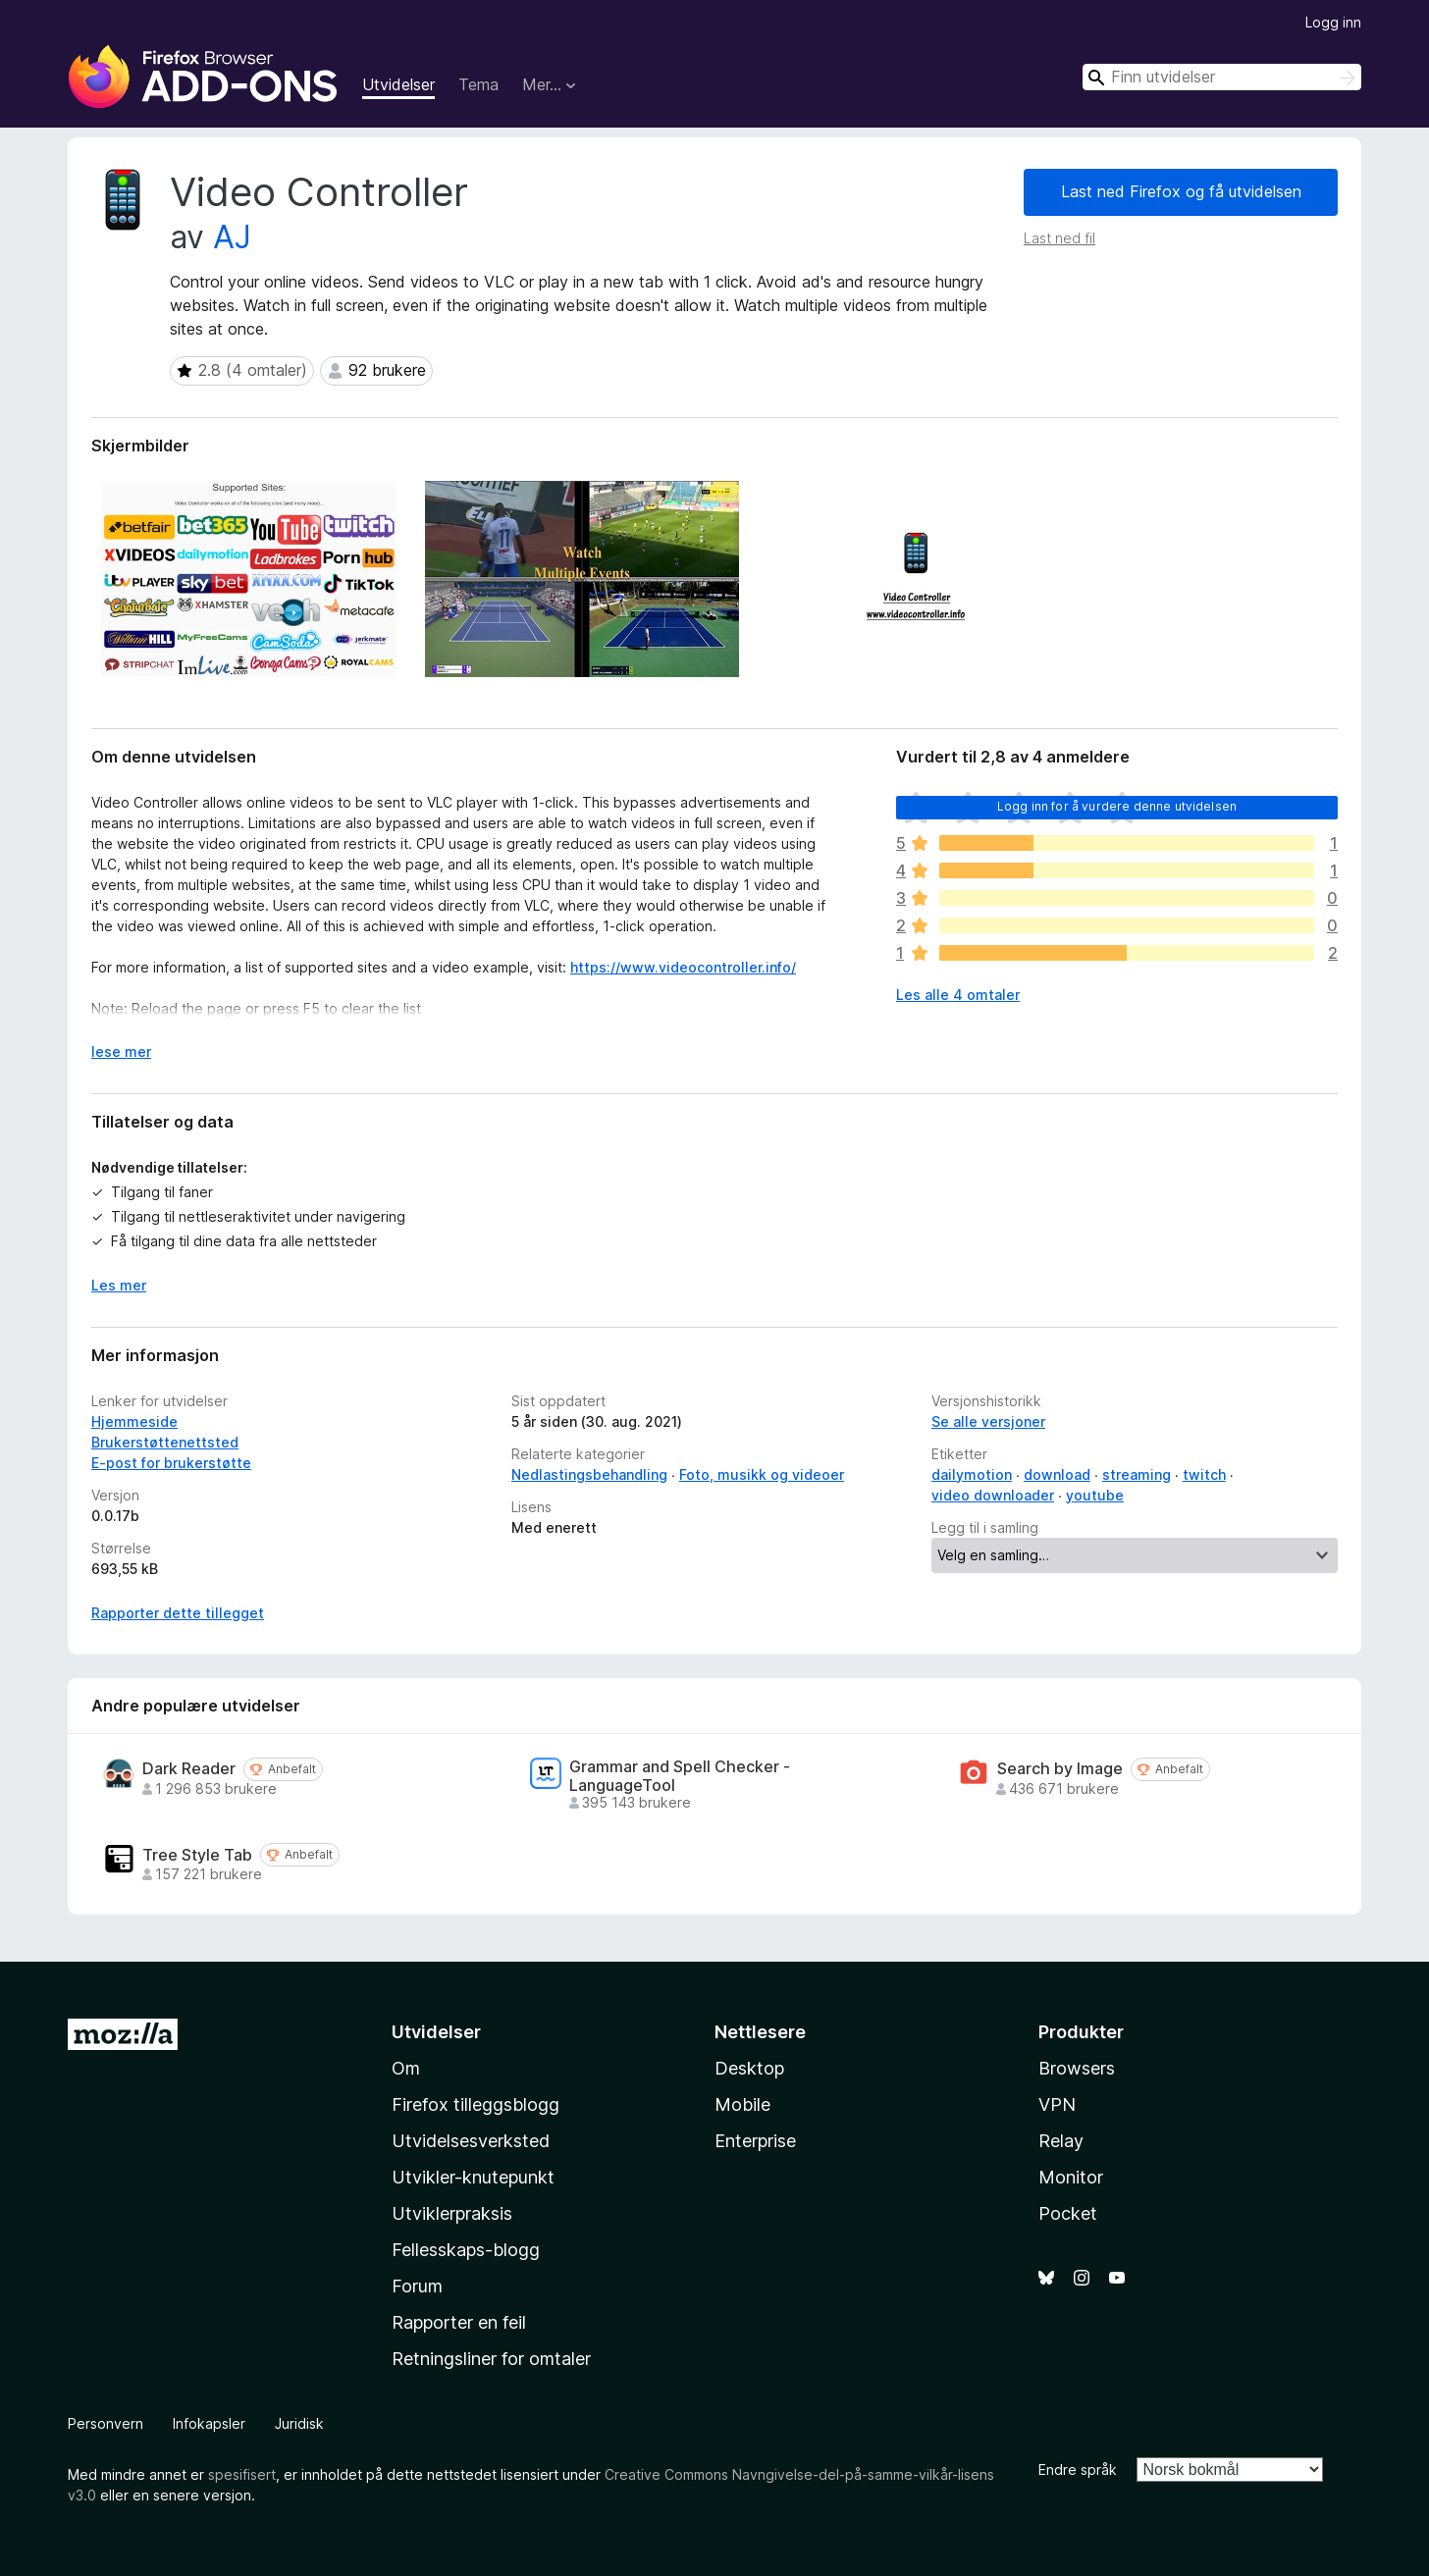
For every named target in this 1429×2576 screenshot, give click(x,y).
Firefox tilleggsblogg (475, 2104)
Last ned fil (1059, 238)
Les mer (118, 1285)
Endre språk (1077, 2469)
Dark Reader (189, 1769)
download (1057, 1474)
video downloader (992, 1495)
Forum (417, 2286)
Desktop (749, 2068)
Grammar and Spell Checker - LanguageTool (679, 1776)
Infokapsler (209, 2423)
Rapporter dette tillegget (177, 1612)
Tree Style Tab (197, 1855)
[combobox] (1222, 77)
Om (406, 2068)
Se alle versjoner (988, 1421)
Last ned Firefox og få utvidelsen (1181, 191)
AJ (232, 237)
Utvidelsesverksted (471, 2140)
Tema (478, 84)
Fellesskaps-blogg (466, 2249)
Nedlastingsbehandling (589, 1474)
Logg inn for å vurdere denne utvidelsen (1117, 806)
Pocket (1067, 2213)
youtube (1095, 1495)
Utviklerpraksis (452, 2213)
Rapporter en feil (459, 2322)
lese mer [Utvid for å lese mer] (121, 1051)
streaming (1136, 1474)
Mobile (742, 2104)
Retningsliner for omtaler (491, 2358)
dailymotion (971, 1474)
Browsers (1076, 2068)
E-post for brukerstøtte (171, 1462)
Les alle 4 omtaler (958, 994)
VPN (1057, 2104)
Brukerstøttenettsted (164, 1442)
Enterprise (755, 2140)
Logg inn (1333, 22)
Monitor (1070, 2177)
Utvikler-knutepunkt (473, 2177)
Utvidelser (398, 84)
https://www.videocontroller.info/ (683, 967)
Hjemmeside (134, 1421)
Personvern (105, 2423)
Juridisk (299, 2423)
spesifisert (242, 2474)
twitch (1204, 1474)
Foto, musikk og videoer (761, 1474)
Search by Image (1060, 1769)
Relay (1061, 2140)
